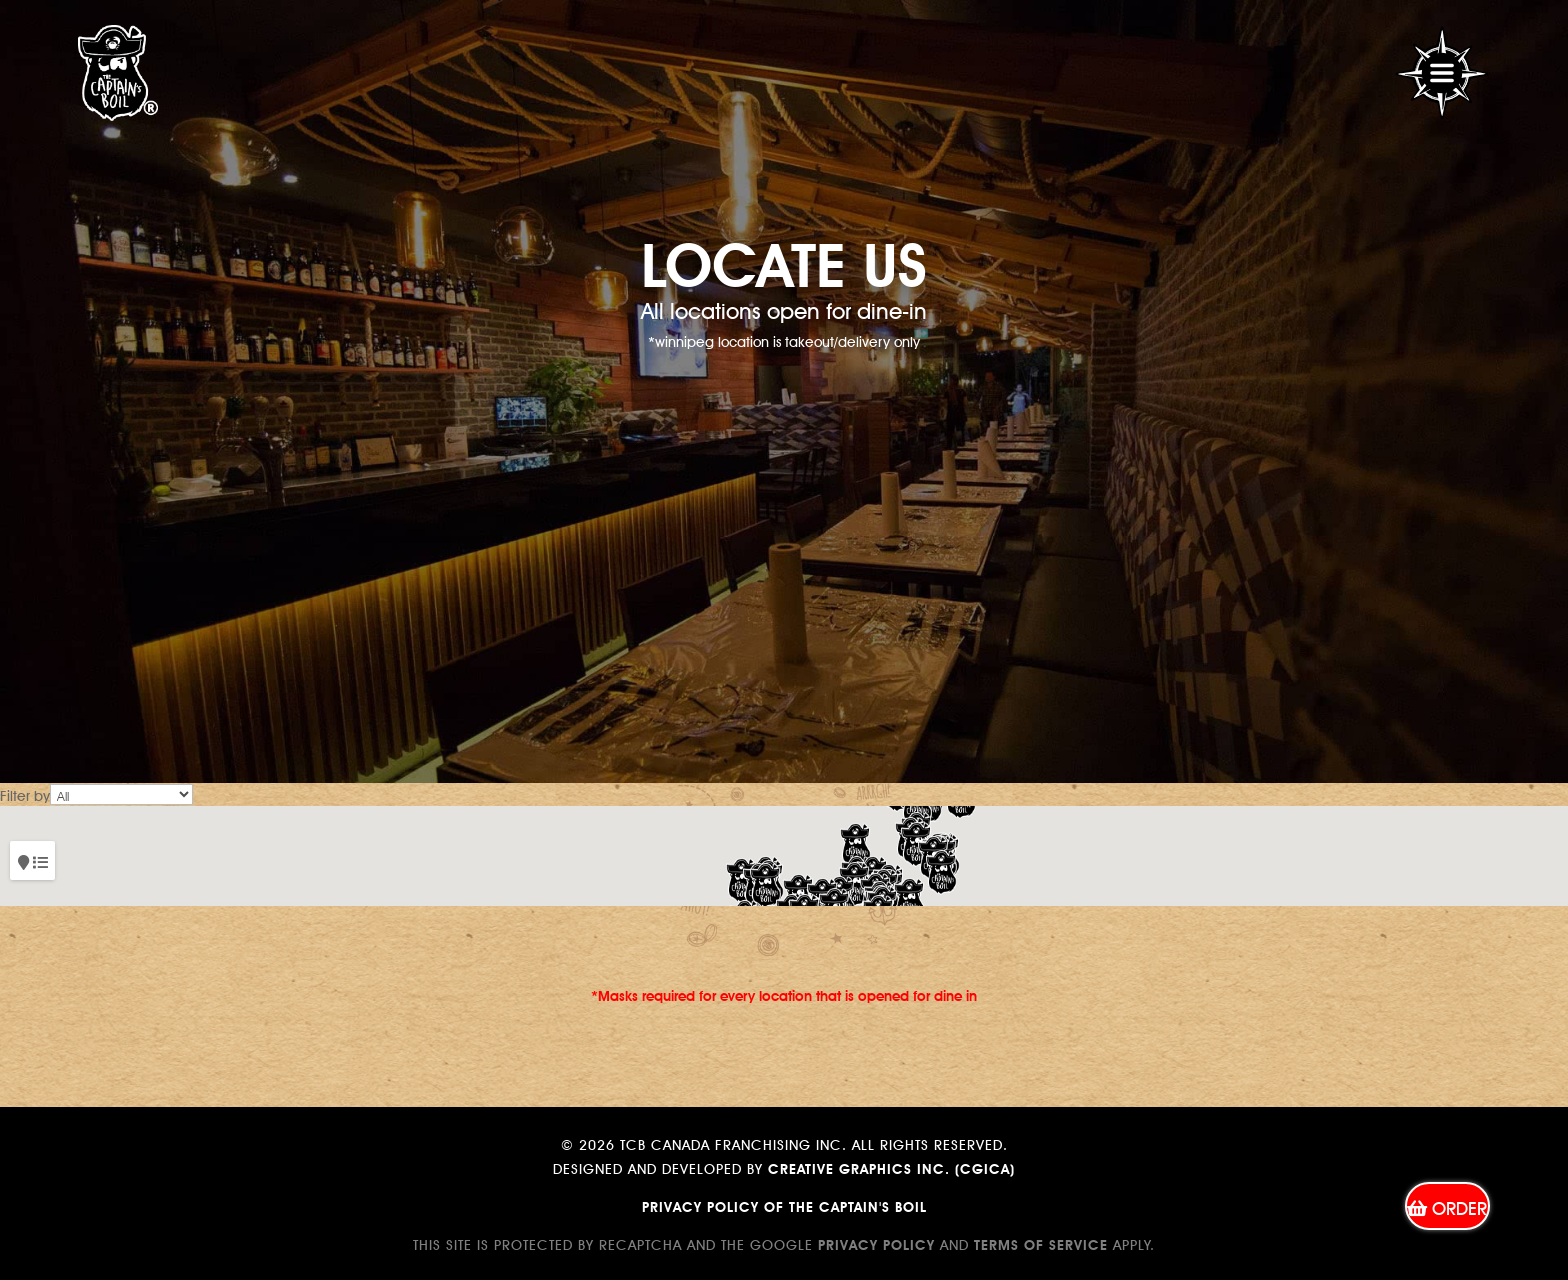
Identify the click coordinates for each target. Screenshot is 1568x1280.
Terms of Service (1041, 1243)
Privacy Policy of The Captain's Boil (784, 1205)
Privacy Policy (876, 1243)
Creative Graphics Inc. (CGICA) (891, 1167)
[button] (941, 872)
